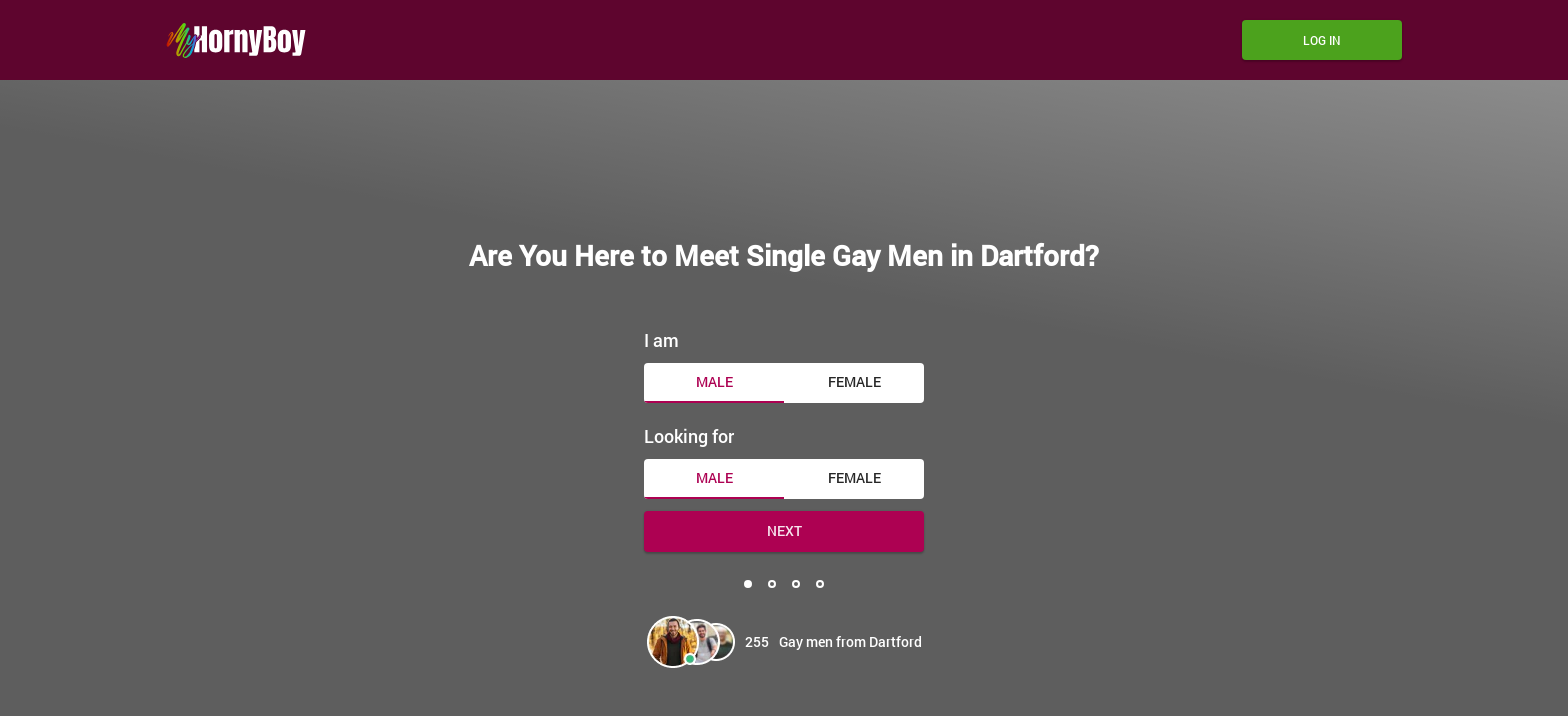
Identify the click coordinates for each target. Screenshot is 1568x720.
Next (784, 530)
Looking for (689, 436)
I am (661, 340)
